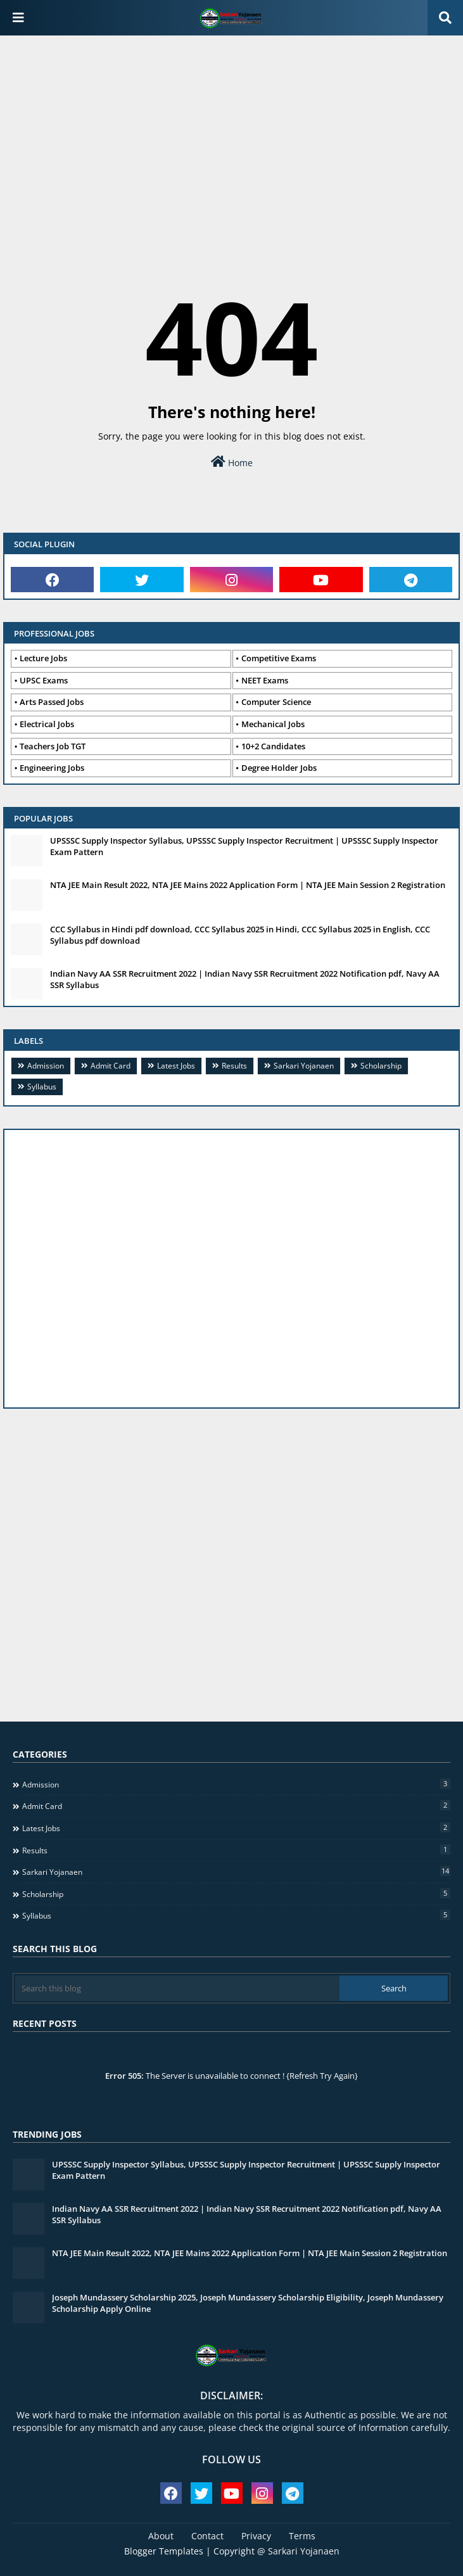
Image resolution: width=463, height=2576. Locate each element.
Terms (302, 2536)
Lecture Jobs (43, 658)
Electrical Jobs (47, 724)
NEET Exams (264, 680)
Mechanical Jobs (273, 724)
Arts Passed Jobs (52, 701)
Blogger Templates (163, 2551)
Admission (45, 1065)
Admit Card (110, 1065)
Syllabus (41, 1086)
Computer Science (276, 701)
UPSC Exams (44, 680)
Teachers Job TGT (53, 746)
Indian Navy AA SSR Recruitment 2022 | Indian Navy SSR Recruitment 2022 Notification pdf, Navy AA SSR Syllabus (245, 979)
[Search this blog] (177, 1988)
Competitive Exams (278, 658)
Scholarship (381, 1065)
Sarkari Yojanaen (304, 1065)
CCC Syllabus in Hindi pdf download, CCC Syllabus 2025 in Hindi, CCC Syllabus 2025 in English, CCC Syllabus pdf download (240, 934)
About (161, 2536)
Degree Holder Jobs (279, 767)
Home (232, 462)
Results (234, 1065)
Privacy (256, 2536)
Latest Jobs (176, 1065)
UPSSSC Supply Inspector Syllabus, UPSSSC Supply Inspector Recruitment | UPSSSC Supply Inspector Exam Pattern (244, 846)
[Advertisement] (231, 136)
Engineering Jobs (52, 767)
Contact (207, 2536)
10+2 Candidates (273, 746)
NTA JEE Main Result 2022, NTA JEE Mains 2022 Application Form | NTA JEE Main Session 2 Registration (247, 885)
